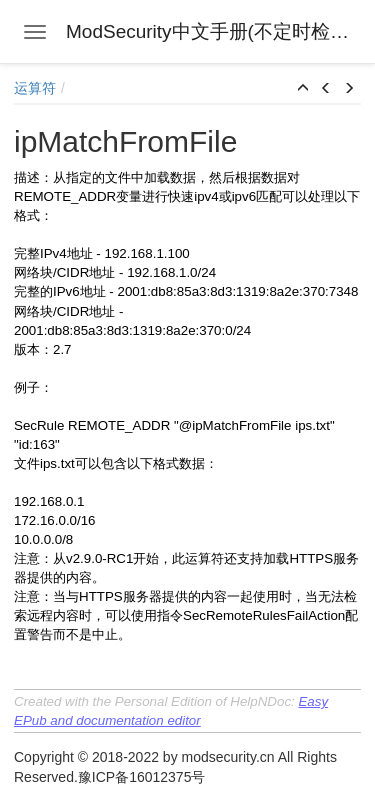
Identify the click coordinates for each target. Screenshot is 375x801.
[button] (303, 89)
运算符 (35, 88)
